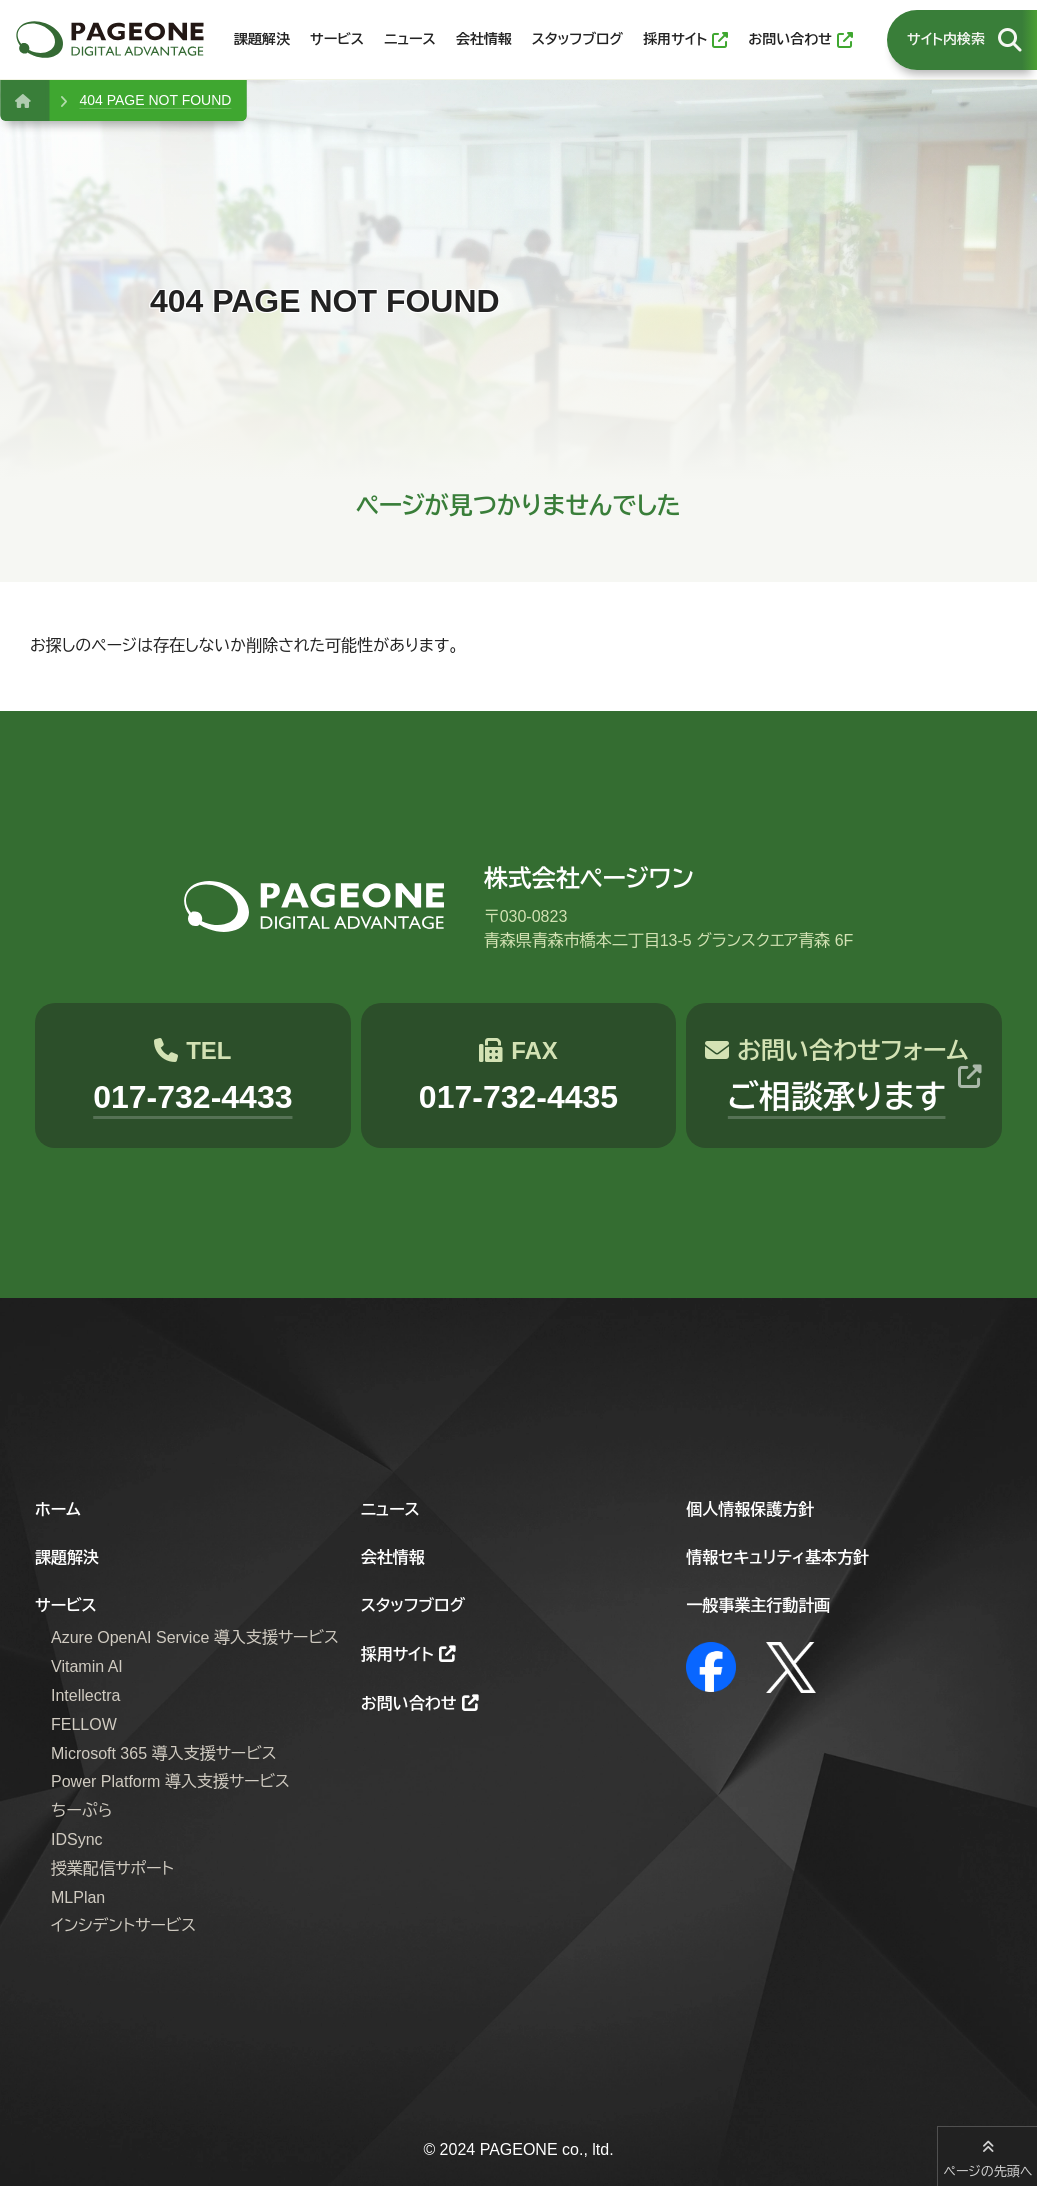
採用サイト (397, 1654)
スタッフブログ (413, 1605)
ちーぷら (81, 1810)
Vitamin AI (87, 1666)
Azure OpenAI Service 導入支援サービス (195, 1637)
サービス (66, 1605)
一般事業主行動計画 (758, 1605)
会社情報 (393, 1557)
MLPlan (78, 1897)
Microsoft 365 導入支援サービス (164, 1753)
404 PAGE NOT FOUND (155, 100)
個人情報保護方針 (750, 1509)
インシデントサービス (123, 1925)
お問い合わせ (409, 1703)
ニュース (390, 1509)
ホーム (58, 1509)
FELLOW (84, 1724)
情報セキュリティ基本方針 (777, 1557)
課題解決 (67, 1557)
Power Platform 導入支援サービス (170, 1781)
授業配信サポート (112, 1868)
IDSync (77, 1839)
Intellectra (85, 1695)
